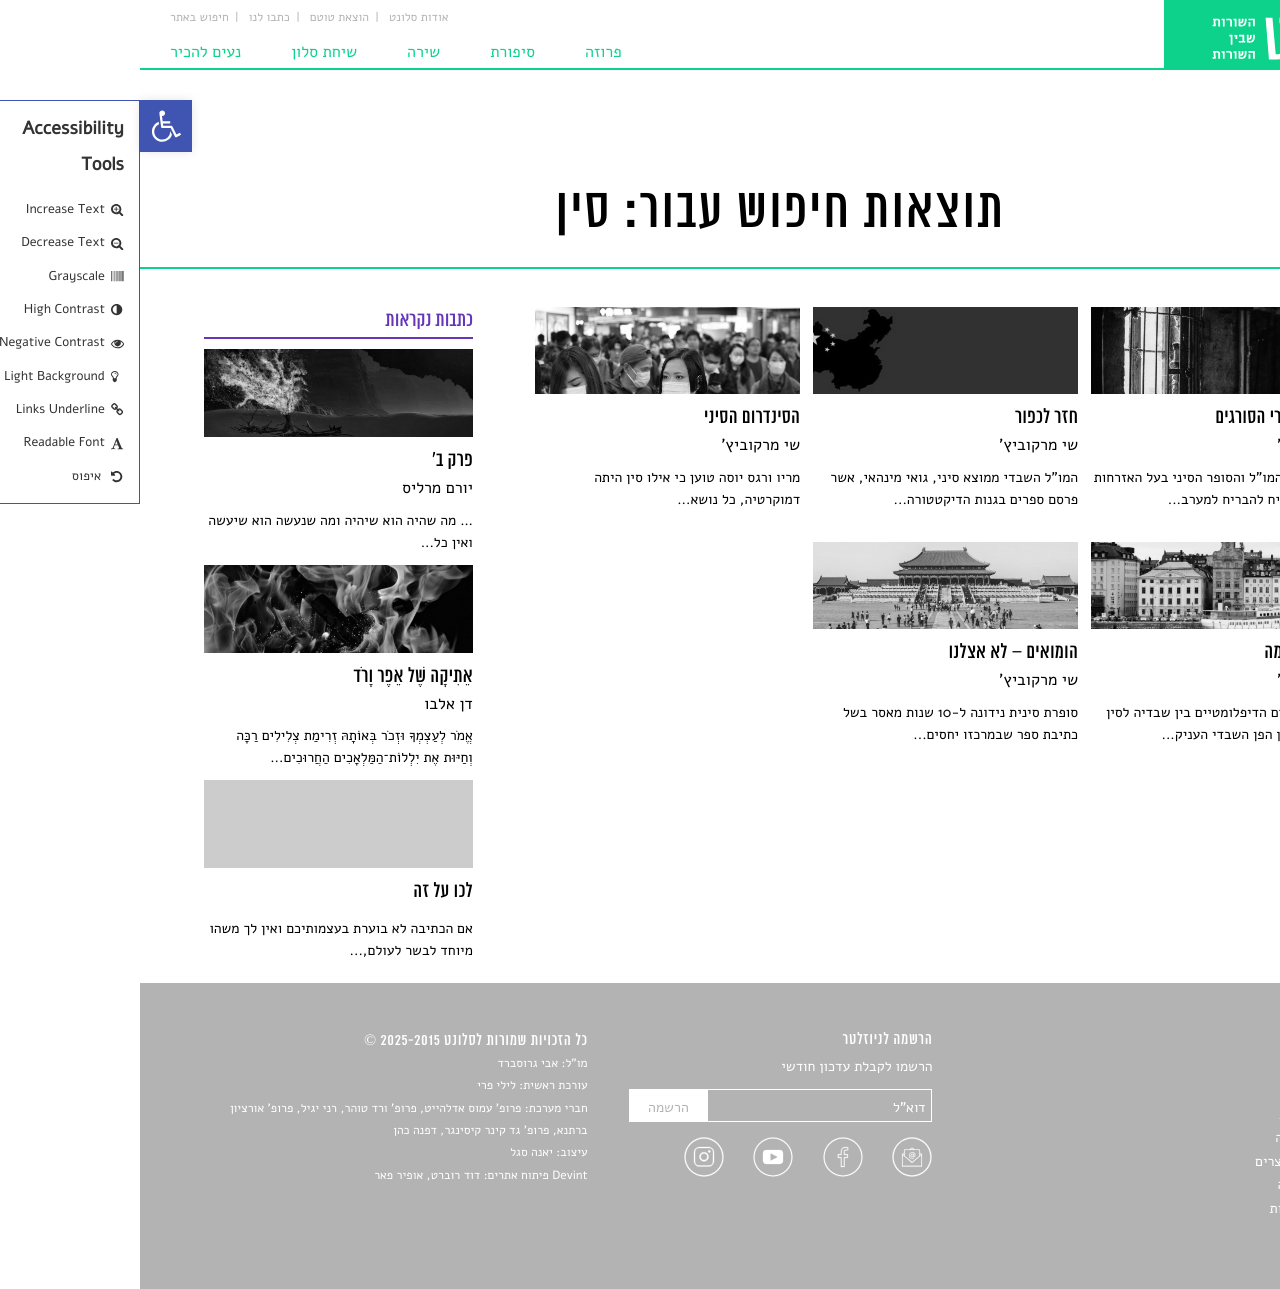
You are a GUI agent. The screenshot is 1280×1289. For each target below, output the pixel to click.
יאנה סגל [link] (391, 1153)
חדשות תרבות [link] (1177, 1114)
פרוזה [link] (463, 52)
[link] (26, 126)
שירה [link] (283, 52)
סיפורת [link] (372, 52)
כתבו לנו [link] (129, 18)
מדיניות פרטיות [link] (1173, 1208)
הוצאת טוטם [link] (199, 18)
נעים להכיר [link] (65, 52)
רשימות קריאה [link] (1175, 1137)
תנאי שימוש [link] (1182, 1231)
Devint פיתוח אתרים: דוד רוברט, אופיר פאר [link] (340, 1176)
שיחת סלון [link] (184, 52)
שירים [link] (1199, 1091)
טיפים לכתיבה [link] (1176, 1184)
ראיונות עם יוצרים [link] (1165, 1161)
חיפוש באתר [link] (59, 18)
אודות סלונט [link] (279, 18)
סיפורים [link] (1194, 1067)
